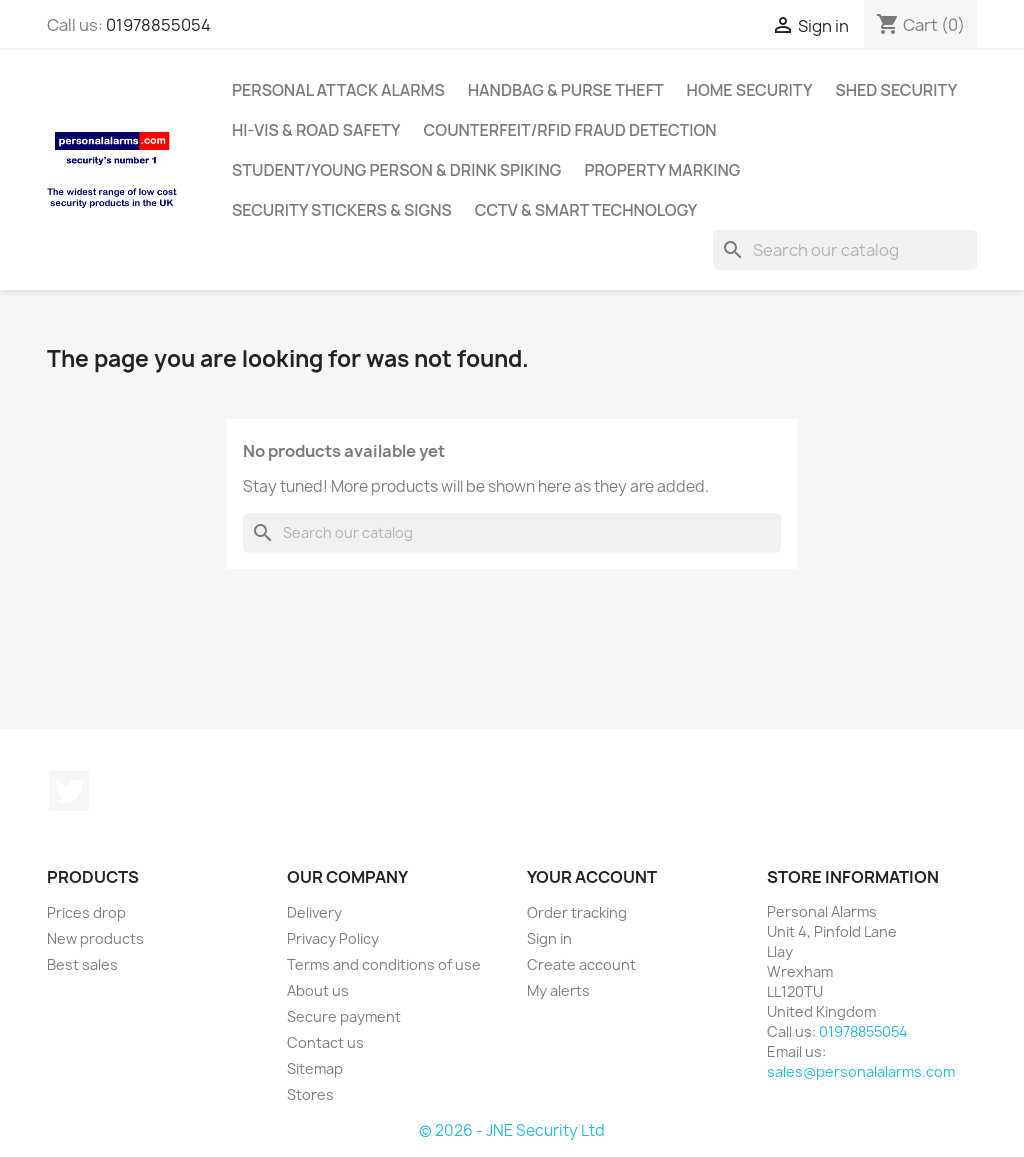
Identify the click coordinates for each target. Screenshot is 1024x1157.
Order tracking (577, 912)
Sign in (549, 938)
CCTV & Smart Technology (586, 210)
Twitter (69, 791)
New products (95, 938)
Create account (581, 964)
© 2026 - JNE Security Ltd (512, 1130)
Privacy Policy (333, 938)
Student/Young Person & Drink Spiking (396, 170)
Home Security (750, 90)
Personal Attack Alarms (338, 90)
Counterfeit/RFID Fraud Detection (570, 130)
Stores (310, 1094)
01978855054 (158, 25)
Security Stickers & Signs (342, 210)
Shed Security (896, 90)
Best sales (82, 964)
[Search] (845, 250)
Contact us (325, 1042)
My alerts (558, 990)
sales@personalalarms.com (861, 1071)
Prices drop (86, 912)
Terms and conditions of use (384, 964)
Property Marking (662, 170)
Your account (592, 877)
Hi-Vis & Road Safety (316, 130)
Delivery (314, 912)
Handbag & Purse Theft (566, 90)
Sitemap (315, 1068)
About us (318, 990)
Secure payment (344, 1016)
